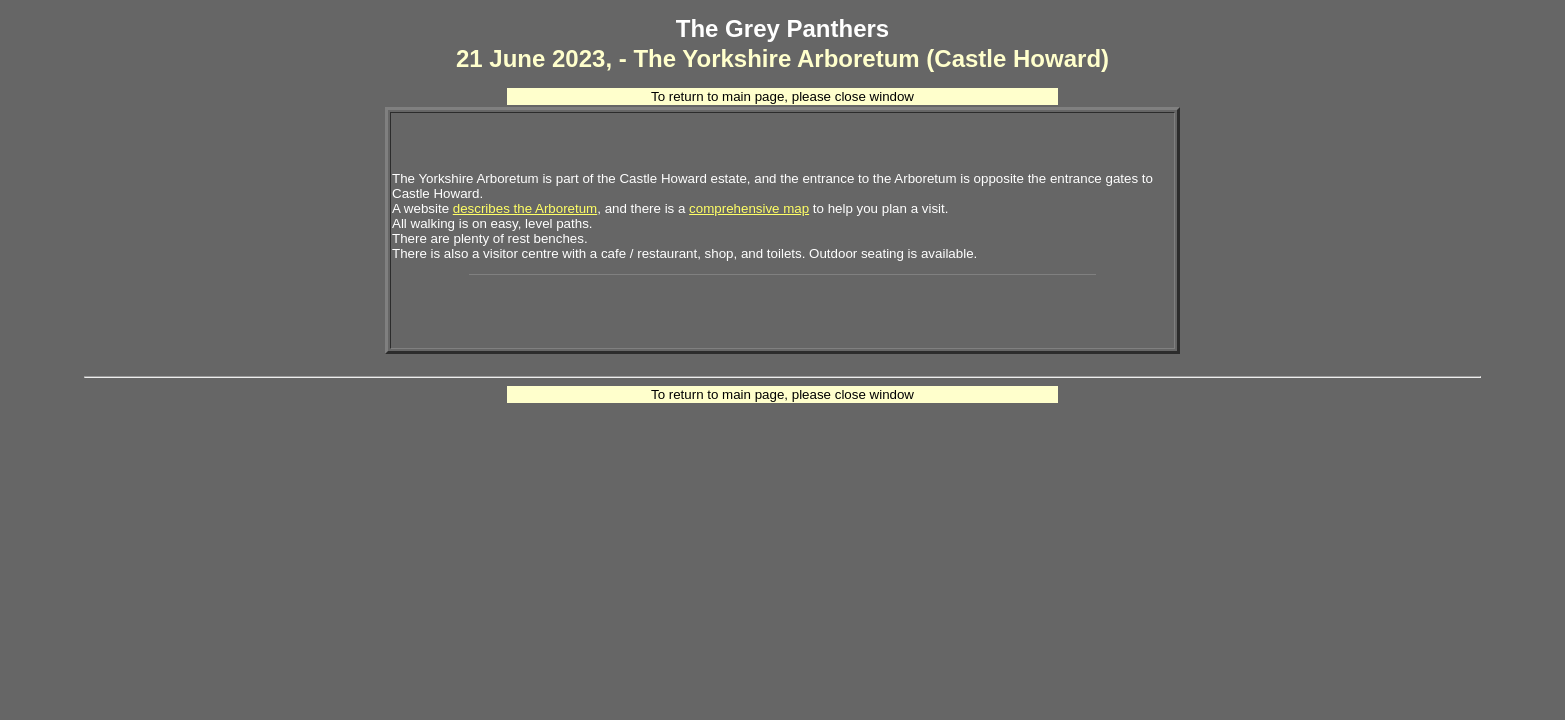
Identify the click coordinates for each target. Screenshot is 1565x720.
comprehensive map (749, 208)
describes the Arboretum (525, 208)
